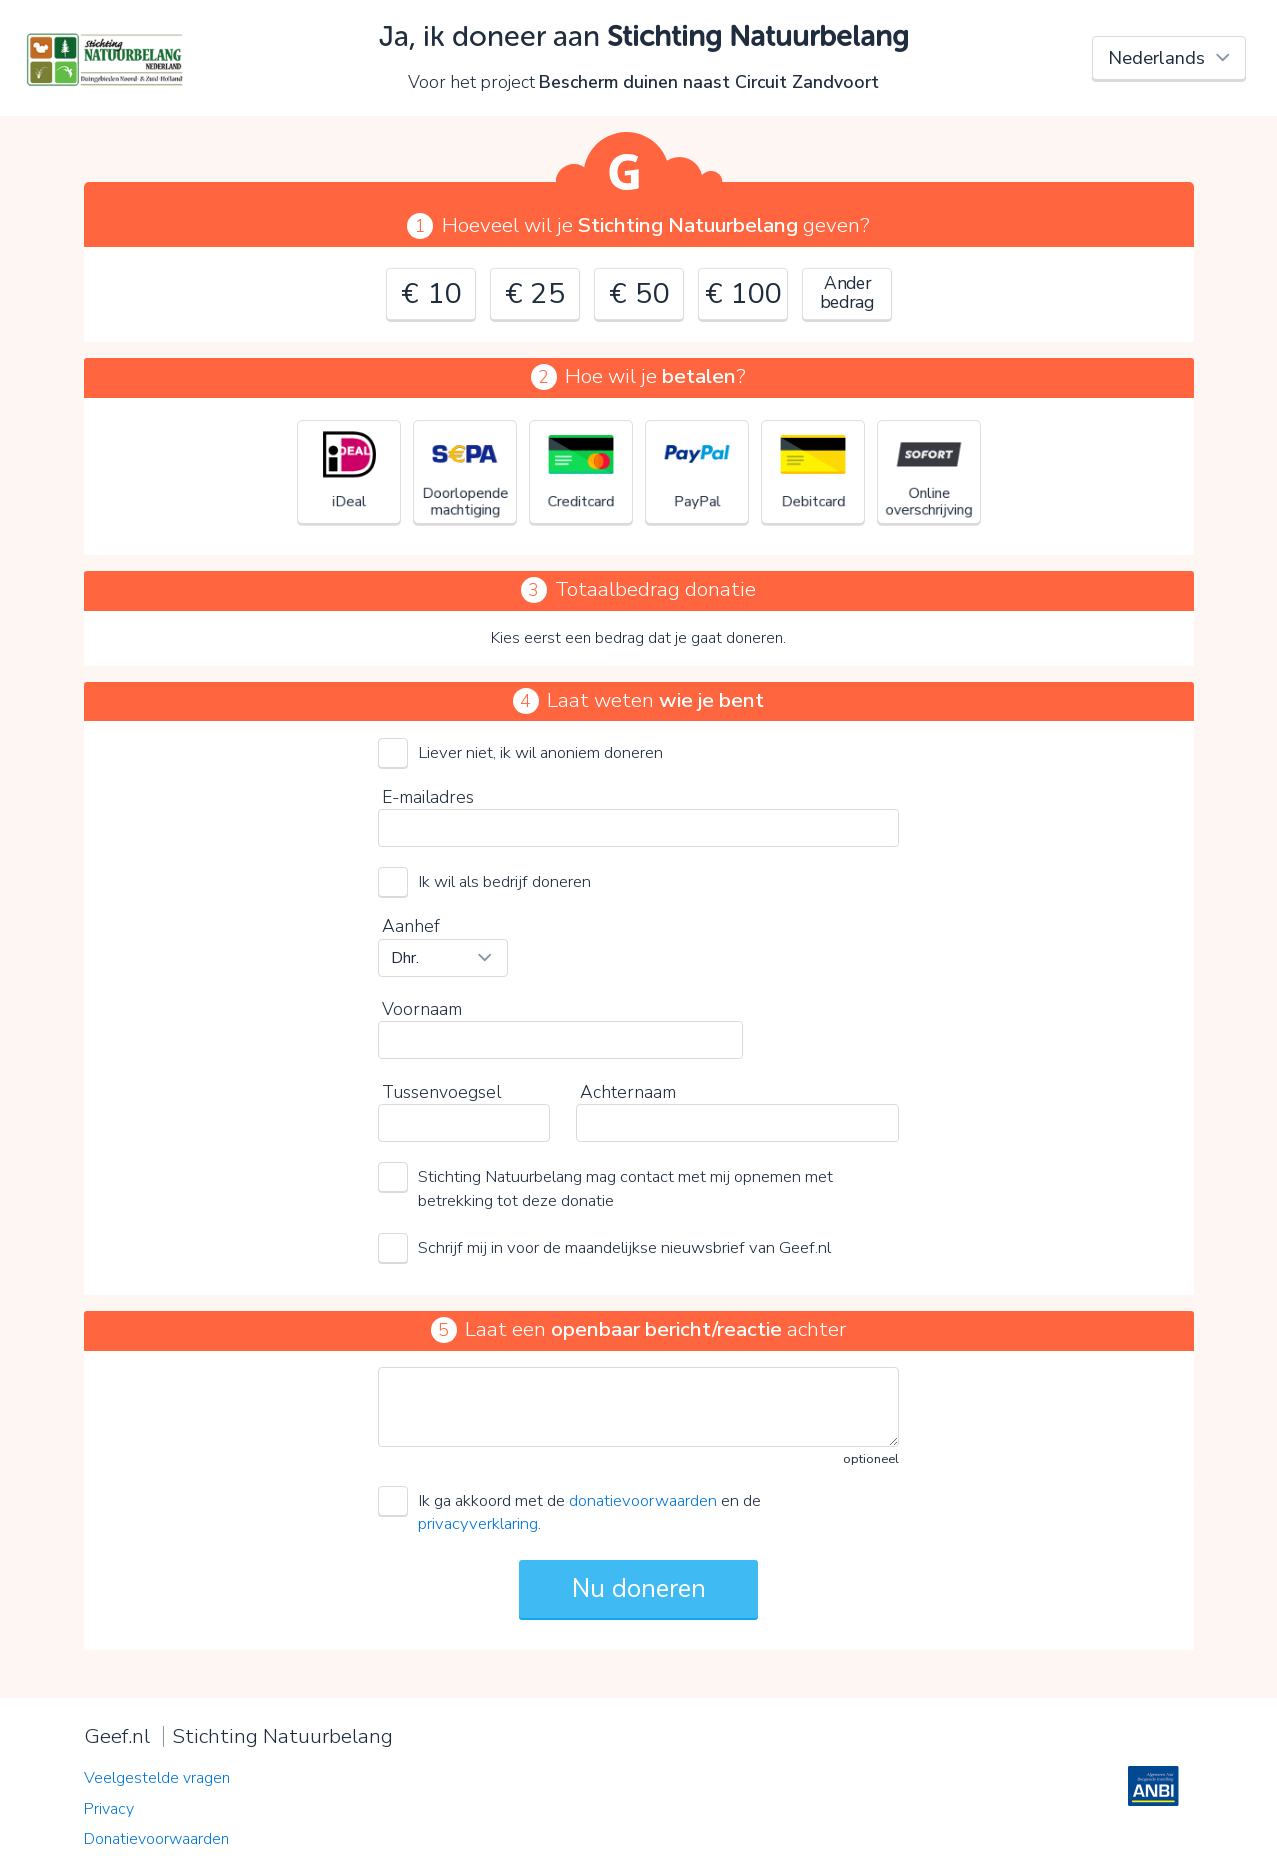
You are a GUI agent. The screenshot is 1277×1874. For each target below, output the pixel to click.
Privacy (109, 1809)
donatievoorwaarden (643, 1500)
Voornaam (422, 1009)
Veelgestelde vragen (157, 1778)
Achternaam (628, 1092)
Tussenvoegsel (441, 1092)
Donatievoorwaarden (156, 1839)
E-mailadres (428, 797)
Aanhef (411, 926)
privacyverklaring (478, 1523)
